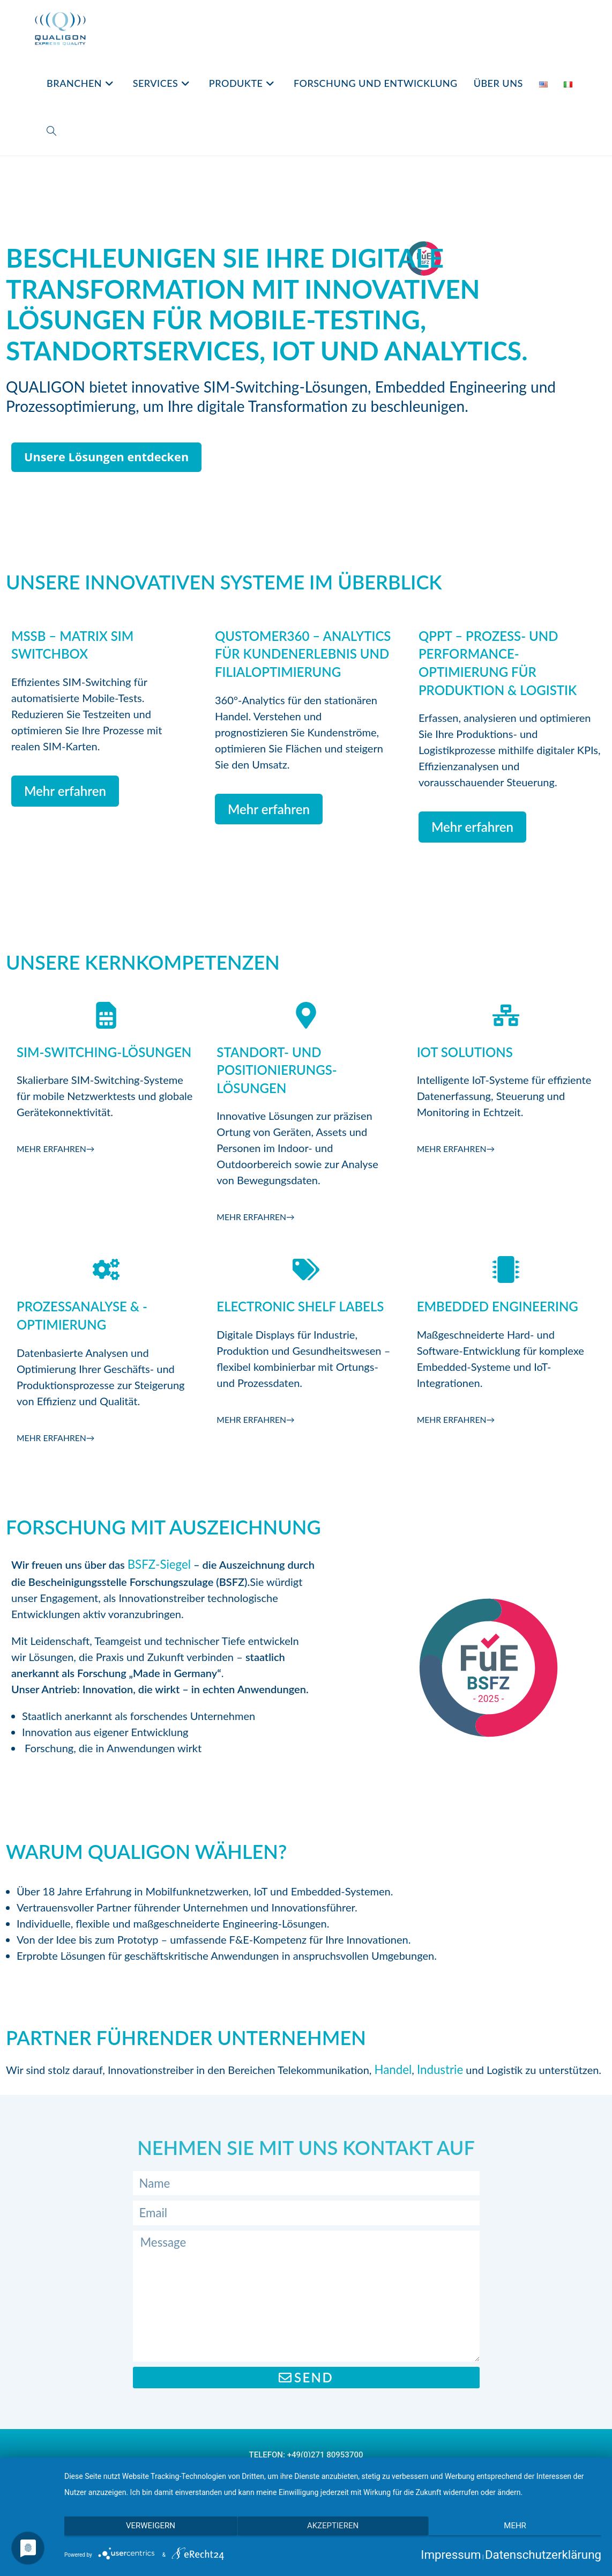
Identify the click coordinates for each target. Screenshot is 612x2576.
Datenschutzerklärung (549, 2555)
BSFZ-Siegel (156, 1563)
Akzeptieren (333, 2531)
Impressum (466, 2555)
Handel (391, 2068)
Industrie (433, 2068)
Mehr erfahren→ (61, 1148)
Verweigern (144, 2531)
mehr (521, 2531)
